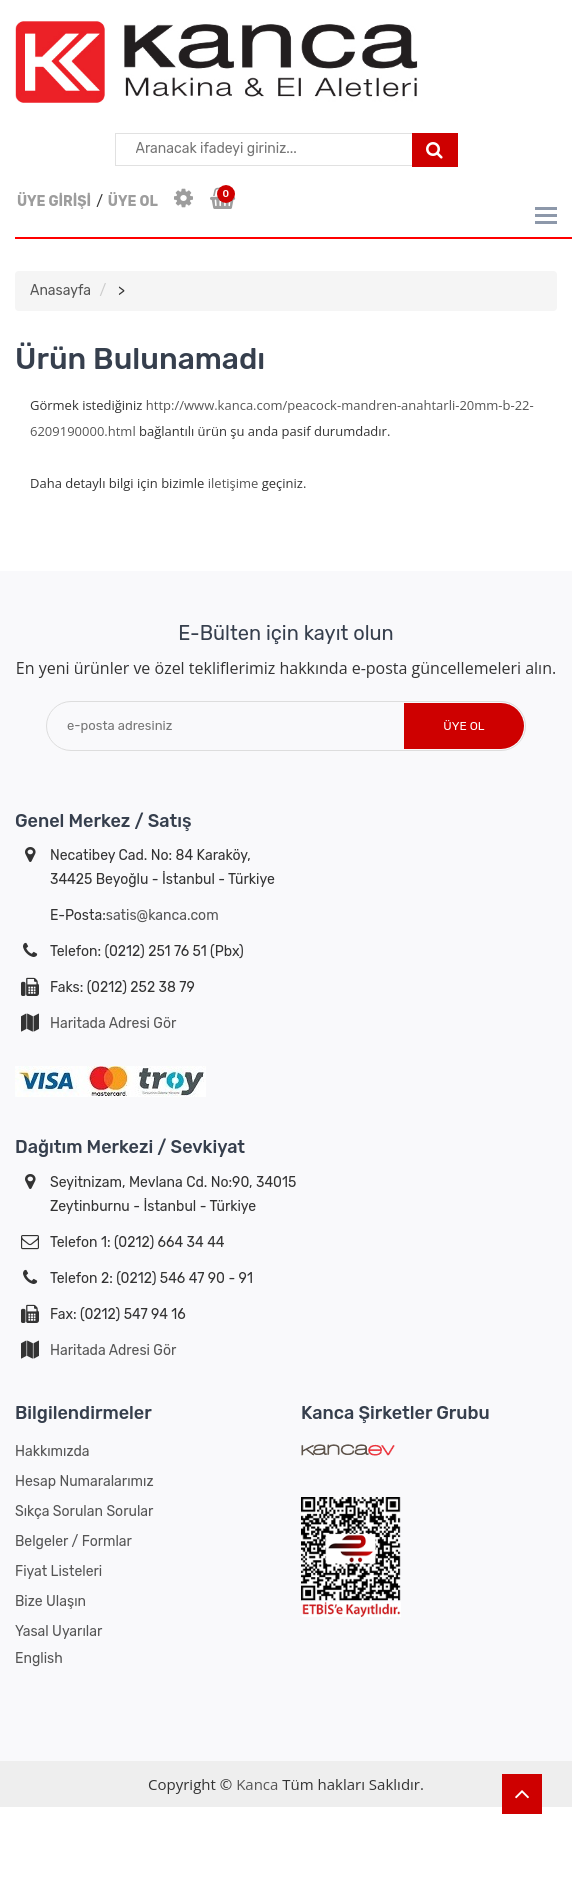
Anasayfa (60, 290)
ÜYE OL (133, 201)
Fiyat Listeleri (58, 1571)
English (39, 1658)
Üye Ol (463, 726)
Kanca (257, 1784)
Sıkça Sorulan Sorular (84, 1511)
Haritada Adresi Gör (113, 1023)
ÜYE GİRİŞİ (54, 201)
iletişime (233, 483)
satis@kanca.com (162, 915)
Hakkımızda (52, 1451)
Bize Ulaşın (50, 1601)
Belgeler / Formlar (73, 1541)
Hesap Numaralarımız (84, 1481)
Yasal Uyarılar (58, 1631)
